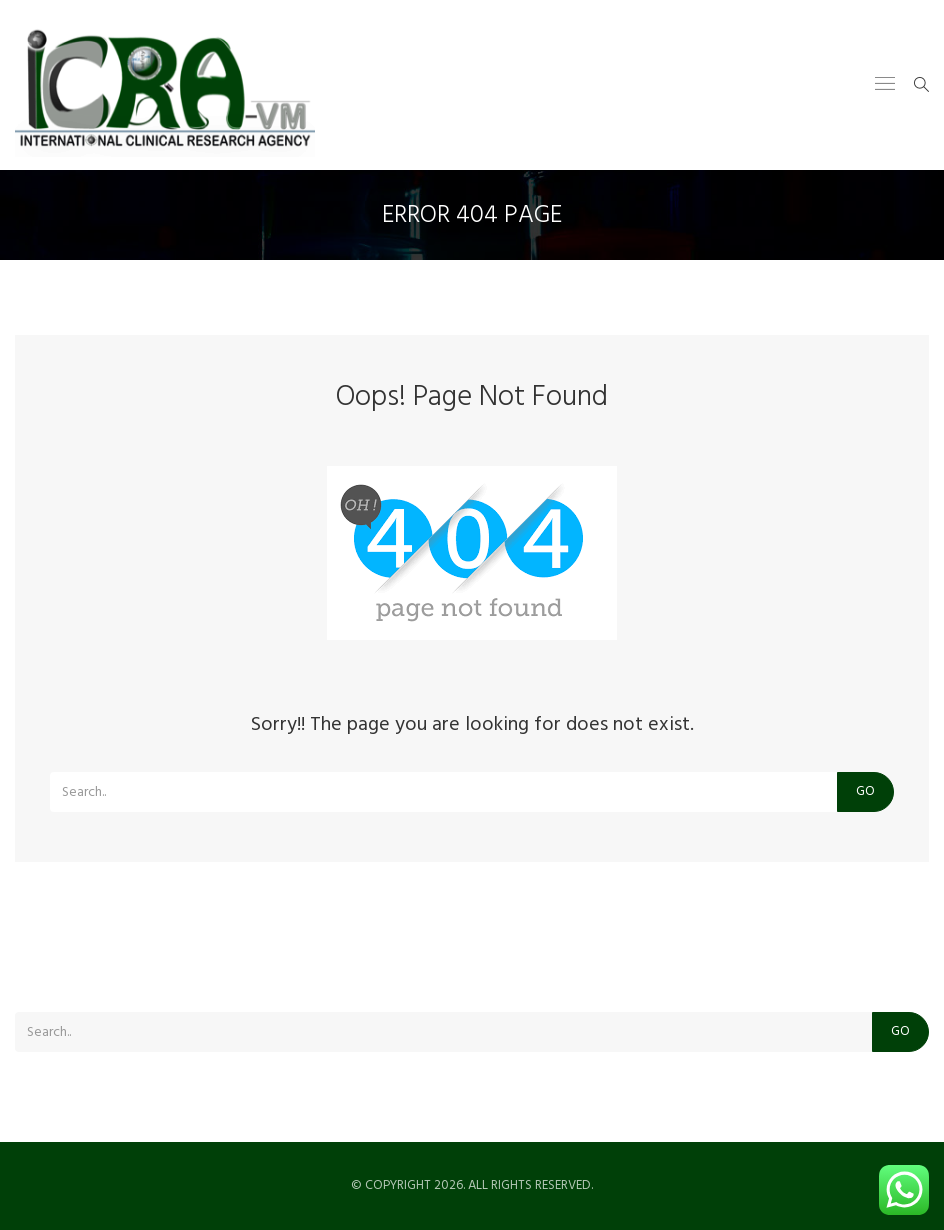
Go (865, 791)
